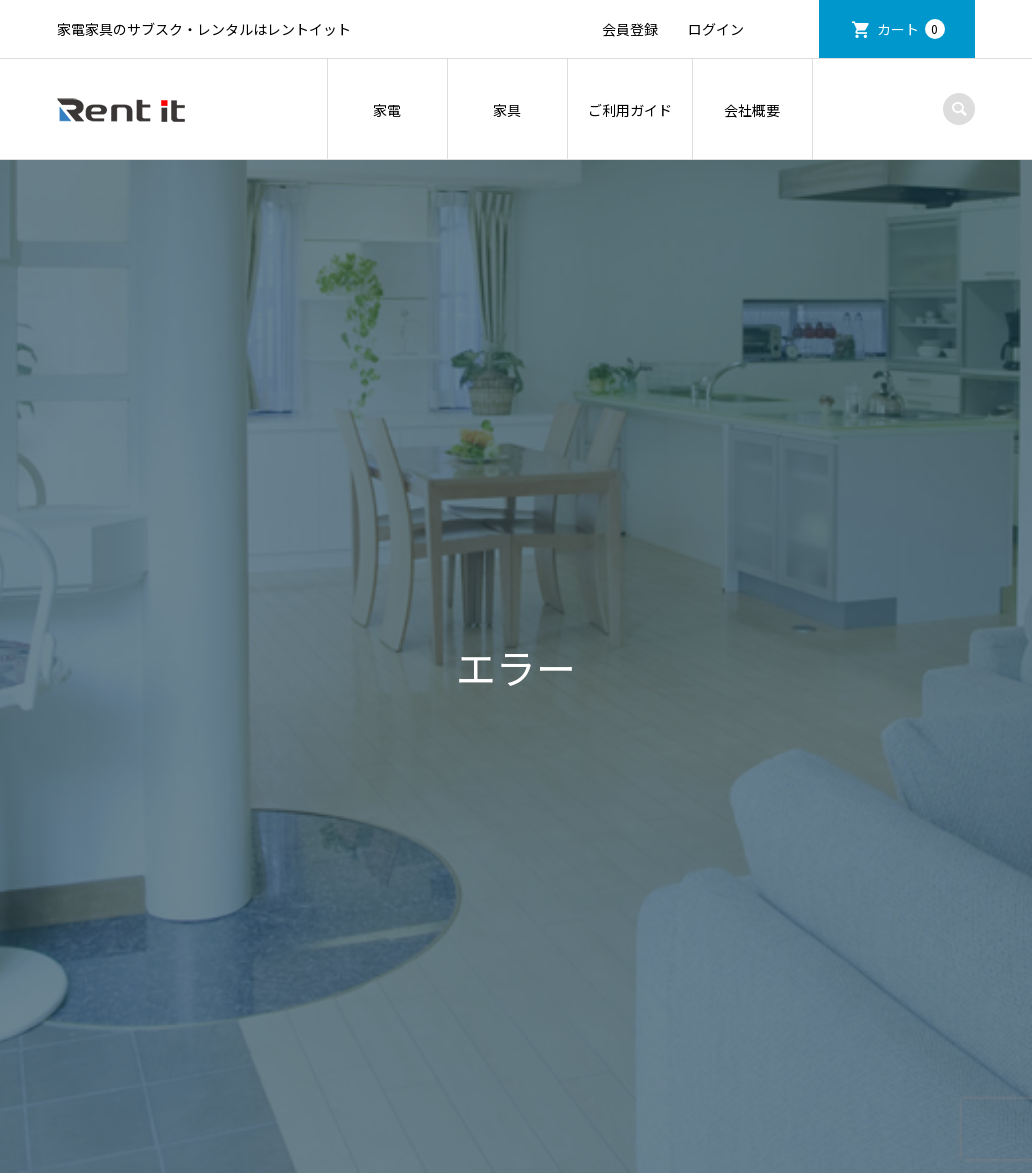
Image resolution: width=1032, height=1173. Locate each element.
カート (911, 29)
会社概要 (752, 110)
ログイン (716, 29)
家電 (387, 110)
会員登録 (630, 29)
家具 (507, 110)
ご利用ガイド (630, 110)
